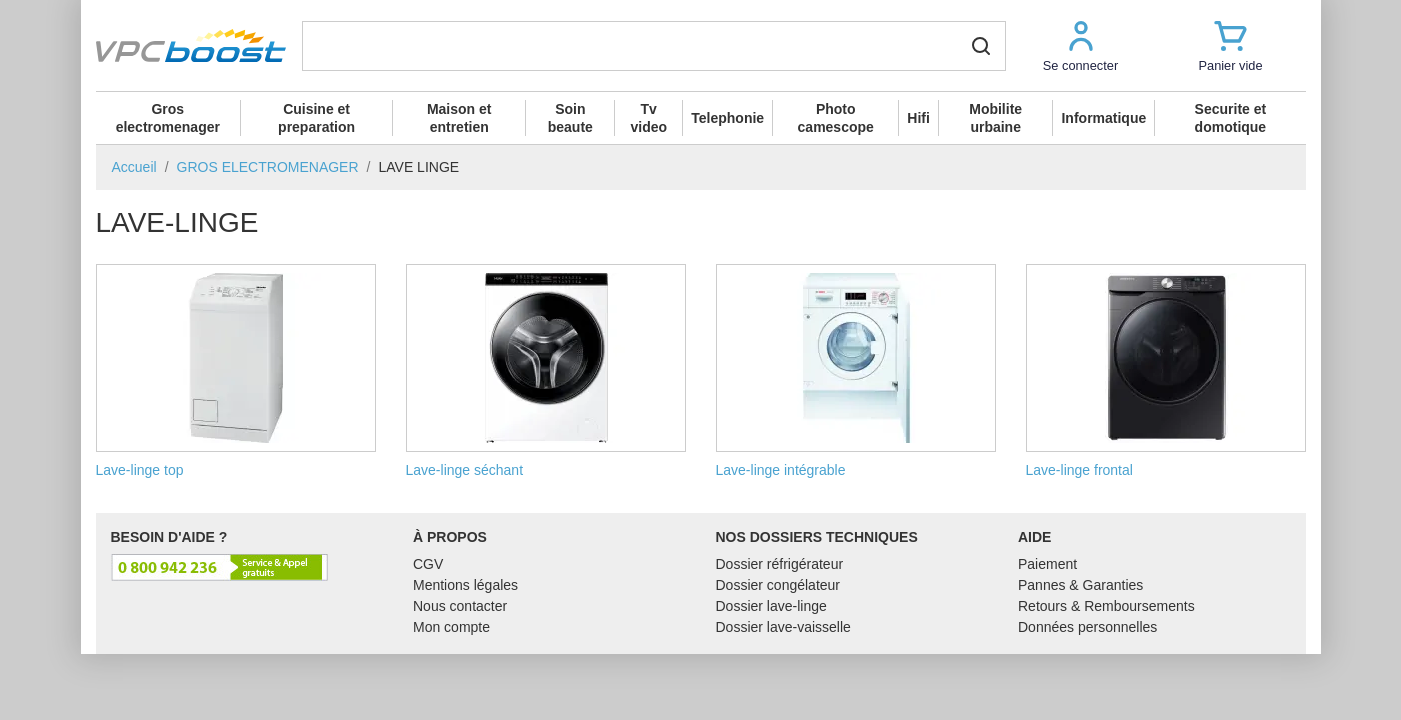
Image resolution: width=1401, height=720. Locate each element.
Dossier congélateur (778, 585)
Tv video (648, 118)
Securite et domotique (1231, 118)
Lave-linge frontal (1166, 371)
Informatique (1103, 118)
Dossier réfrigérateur (780, 564)
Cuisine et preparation (316, 118)
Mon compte (451, 627)
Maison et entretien (459, 118)
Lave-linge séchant (546, 371)
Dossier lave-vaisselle (783, 627)
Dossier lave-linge (771, 606)
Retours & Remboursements (1106, 606)
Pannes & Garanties (1080, 585)
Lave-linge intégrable (856, 371)
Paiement (1047, 564)
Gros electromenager (168, 118)
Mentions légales (465, 585)
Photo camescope (836, 118)
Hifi (918, 118)
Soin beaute (570, 118)
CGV (428, 564)
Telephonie (727, 118)
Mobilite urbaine (995, 118)
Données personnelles (1087, 627)
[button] (1081, 45)
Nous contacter (460, 606)
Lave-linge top (236, 371)
